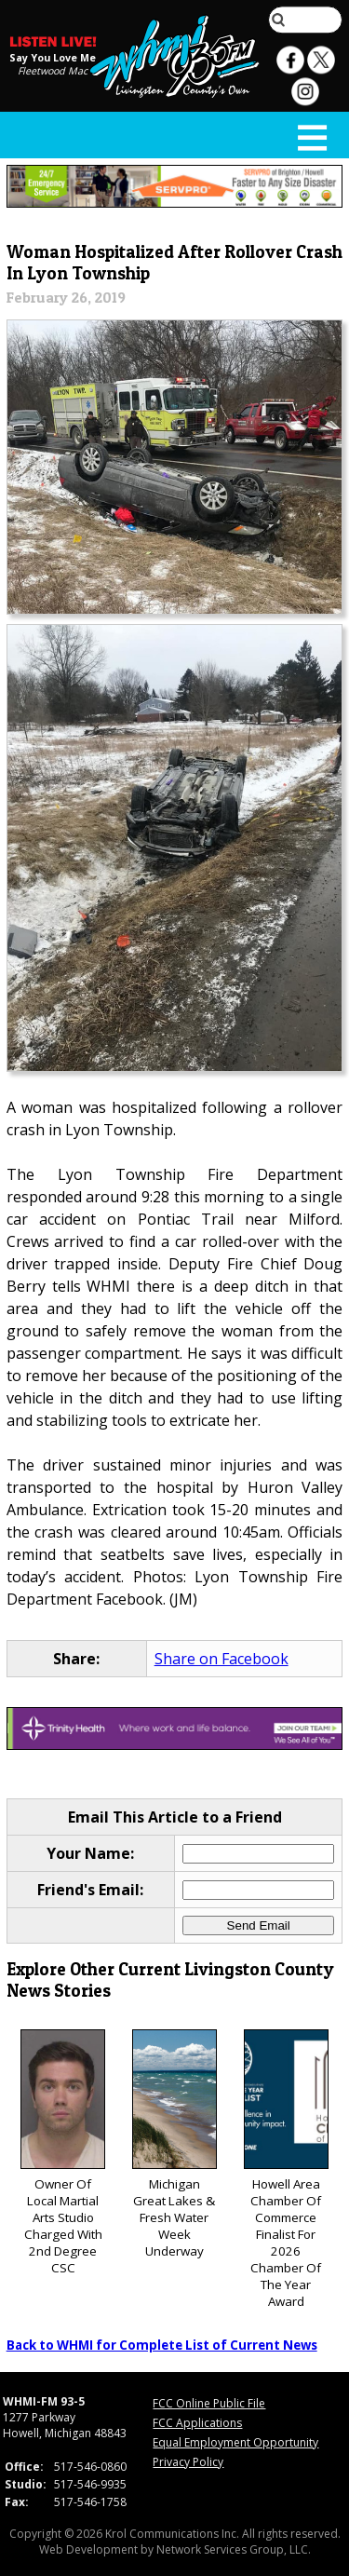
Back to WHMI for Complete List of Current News (162, 2345)
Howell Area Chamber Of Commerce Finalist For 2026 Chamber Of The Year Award (286, 2169)
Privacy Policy (188, 2462)
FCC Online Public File (209, 2403)
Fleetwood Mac (52, 70)
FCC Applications (197, 2423)
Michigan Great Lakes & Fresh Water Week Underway (174, 2144)
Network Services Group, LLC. (233, 2549)
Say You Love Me (52, 57)
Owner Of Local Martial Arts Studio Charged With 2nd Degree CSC (62, 2152)
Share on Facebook (221, 1658)
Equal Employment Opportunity (235, 2442)
